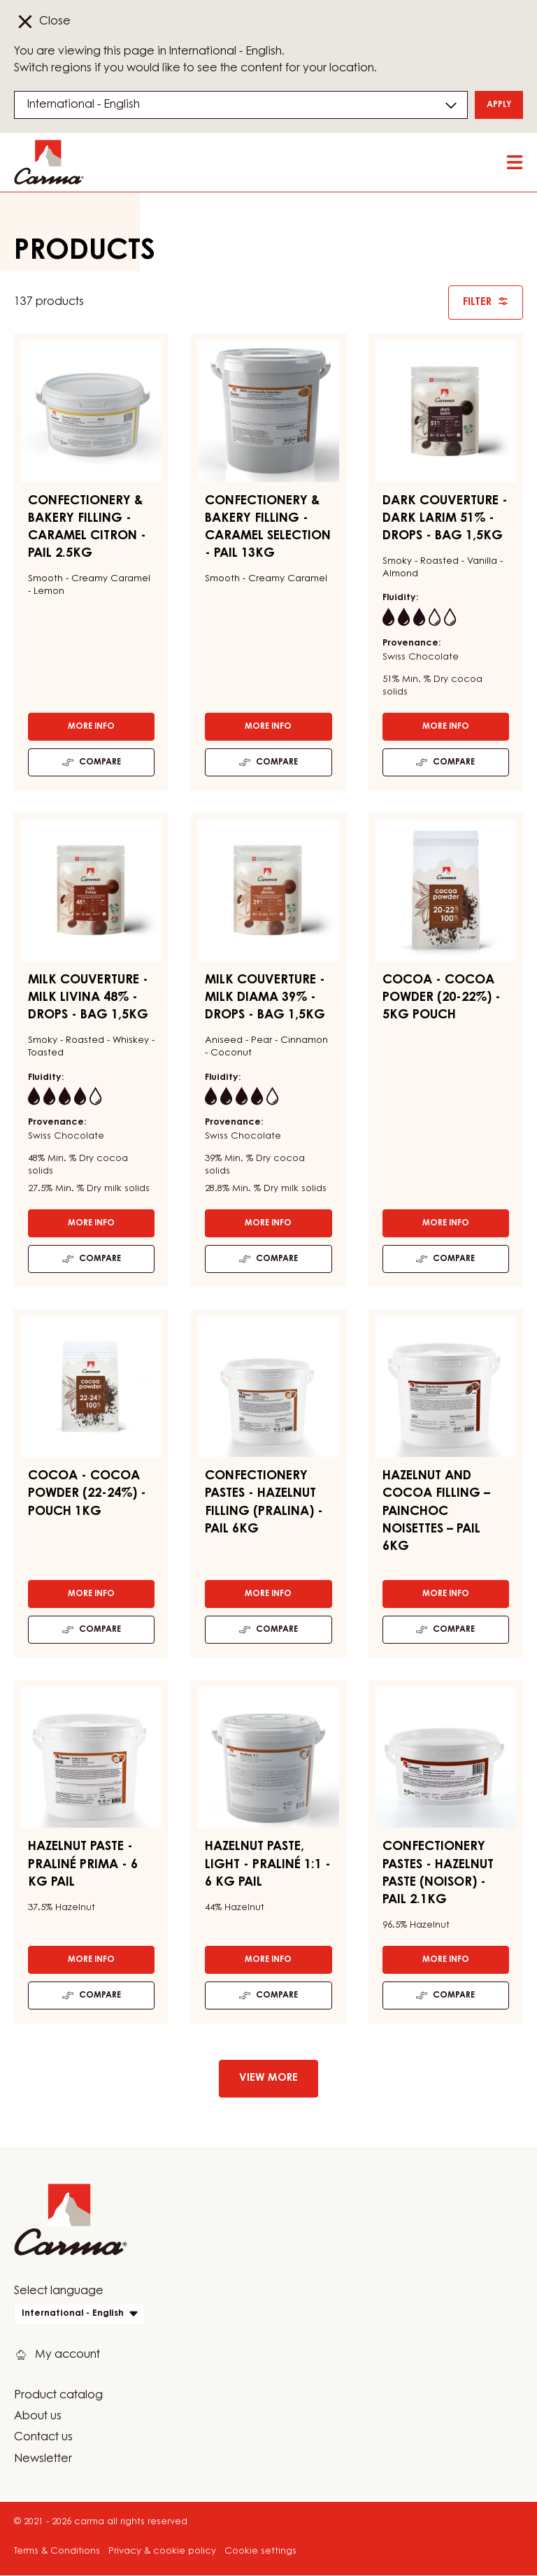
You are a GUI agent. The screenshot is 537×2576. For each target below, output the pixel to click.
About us (38, 2416)
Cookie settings (260, 2551)
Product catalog (58, 2395)
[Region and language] (241, 105)
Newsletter (43, 2459)
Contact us (43, 2437)
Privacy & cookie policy (162, 2551)
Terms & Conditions (57, 2551)
